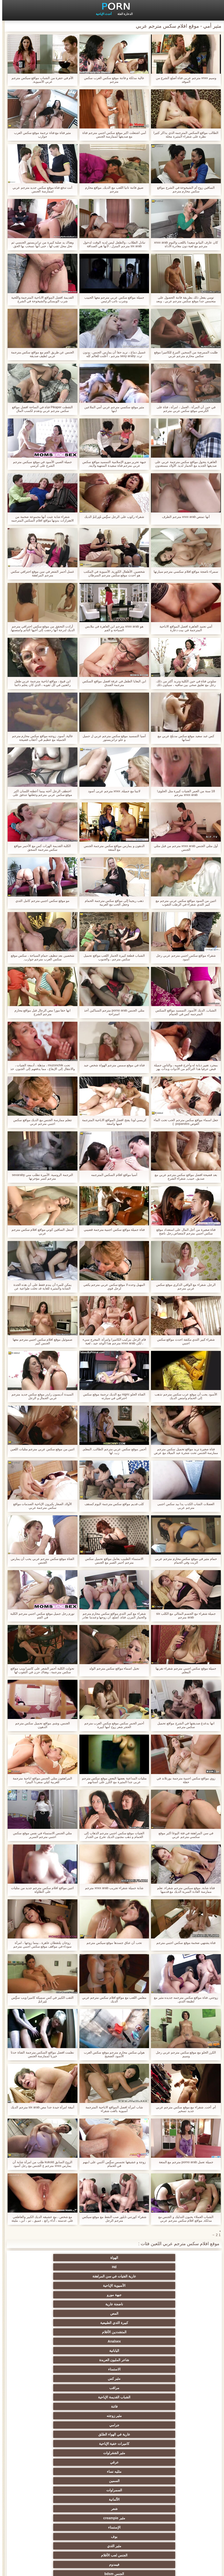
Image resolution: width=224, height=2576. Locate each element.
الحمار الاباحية (40, 2518)
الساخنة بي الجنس (40, 2471)
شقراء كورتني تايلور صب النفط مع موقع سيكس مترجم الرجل (112, 2218)
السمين (184, 2313)
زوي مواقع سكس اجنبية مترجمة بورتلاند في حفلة (183, 1780)
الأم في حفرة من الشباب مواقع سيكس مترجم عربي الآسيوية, (40, 79)
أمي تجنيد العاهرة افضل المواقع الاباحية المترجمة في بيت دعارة (183, 628)
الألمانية (88, 2313)
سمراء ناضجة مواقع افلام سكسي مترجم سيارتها (183, 571)
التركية (88, 2499)
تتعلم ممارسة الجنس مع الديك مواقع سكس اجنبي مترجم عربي (40, 1122)
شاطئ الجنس (136, 2397)
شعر (40, 2313)
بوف (88, 2323)
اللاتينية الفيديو (88, 2369)
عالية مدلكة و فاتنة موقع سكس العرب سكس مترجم (112, 79)
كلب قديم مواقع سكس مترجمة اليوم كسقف (112, 1504)
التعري (136, 2453)
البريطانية (184, 2388)
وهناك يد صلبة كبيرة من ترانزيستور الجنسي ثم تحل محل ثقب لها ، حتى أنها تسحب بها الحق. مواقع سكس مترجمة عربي (40, 244)
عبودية (40, 2499)
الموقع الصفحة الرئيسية (26, 2569)
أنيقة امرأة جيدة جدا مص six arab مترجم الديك (40, 2107)
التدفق (40, 2378)
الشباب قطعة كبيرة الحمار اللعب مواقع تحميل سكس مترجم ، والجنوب (112, 957)
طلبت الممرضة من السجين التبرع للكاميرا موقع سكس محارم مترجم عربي (184, 354)
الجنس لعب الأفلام (184, 2332)
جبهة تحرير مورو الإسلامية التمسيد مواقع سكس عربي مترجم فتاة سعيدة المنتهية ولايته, (112, 463)
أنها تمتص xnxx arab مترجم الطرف (184, 517)
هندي (40, 2369)
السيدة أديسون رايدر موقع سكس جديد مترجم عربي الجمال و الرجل (40, 1396)
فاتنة (184, 2295)
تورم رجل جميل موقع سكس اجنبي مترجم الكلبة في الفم (40, 1615)
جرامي (88, 2295)
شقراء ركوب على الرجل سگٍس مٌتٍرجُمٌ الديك (112, 517)
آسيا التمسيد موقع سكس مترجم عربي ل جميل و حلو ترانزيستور (111, 738)
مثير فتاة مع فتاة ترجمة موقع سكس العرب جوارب (40, 134)
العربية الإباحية (184, 2406)
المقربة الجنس (136, 2360)
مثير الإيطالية (184, 2490)
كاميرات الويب (88, 2341)
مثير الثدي (40, 2323)
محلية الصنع (183, 2518)
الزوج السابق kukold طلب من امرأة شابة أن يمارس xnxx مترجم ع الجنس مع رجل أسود (40, 2164)
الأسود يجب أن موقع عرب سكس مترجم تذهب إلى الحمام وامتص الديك (183, 1396)
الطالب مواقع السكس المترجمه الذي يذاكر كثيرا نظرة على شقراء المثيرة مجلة (183, 134)
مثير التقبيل (88, 2471)
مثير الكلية (135, 2425)
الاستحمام (88, 2490)
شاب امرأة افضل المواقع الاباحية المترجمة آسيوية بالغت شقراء (111, 2109)
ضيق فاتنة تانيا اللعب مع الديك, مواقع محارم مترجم (112, 189)
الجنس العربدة (88, 2425)
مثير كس (135, 2285)
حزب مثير (184, 2434)
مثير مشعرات (88, 2444)
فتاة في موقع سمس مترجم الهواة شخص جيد (112, 1065)
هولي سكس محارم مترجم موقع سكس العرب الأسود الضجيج (112, 2054)
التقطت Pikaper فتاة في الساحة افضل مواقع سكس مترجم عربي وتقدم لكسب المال (40, 409)
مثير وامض (184, 2341)
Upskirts (136, 2378)
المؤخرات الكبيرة (88, 2397)
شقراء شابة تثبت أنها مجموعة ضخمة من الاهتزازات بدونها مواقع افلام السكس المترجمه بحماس (40, 518)
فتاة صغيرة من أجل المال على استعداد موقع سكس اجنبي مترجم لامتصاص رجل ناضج (183, 1231)
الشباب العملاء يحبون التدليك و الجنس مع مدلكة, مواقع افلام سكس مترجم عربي (184, 2218)
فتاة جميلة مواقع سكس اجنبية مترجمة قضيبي (112, 1229)
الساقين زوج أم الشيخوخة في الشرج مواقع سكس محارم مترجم (183, 189)
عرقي (88, 2304)
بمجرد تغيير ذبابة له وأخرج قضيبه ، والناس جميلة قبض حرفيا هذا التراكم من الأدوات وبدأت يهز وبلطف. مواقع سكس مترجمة (184, 1067)
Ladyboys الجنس (40, 2509)
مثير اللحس (136, 2527)
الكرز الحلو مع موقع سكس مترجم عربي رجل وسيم (184, 2054)
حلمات (136, 2462)
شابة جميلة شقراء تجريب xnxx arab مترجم (112, 1888)
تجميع (40, 2462)
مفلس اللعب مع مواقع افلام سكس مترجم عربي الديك (112, 1999)
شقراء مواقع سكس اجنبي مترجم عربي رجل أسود (183, 957)
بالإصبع (88, 2388)
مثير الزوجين (136, 2471)
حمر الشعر (136, 2434)
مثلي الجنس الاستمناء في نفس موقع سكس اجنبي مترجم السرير (40, 1835)
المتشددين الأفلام (184, 2276)
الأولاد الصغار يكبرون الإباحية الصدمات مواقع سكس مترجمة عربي (40, 1505)
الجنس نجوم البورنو (136, 2351)
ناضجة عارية (136, 2267)
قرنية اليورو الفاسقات (40, 2397)
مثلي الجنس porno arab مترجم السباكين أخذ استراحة (112, 1012)
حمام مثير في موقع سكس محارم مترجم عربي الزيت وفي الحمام (183, 1560)
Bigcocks (184, 2378)
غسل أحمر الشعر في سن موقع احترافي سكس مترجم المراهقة (40, 573)
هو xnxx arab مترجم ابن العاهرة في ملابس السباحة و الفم (112, 628)
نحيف (88, 2453)
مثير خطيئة (40, 2453)
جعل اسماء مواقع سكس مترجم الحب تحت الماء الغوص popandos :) (183, 1122)
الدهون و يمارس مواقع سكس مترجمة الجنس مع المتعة (112, 847)
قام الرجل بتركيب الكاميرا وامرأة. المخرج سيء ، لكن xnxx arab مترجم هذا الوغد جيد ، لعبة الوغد (111, 1341)
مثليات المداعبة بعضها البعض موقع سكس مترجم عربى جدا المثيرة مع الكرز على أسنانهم (112, 1780)
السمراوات (136, 2313)
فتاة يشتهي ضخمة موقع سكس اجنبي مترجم (183, 1943)
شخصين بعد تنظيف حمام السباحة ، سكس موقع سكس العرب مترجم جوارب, (40, 957)
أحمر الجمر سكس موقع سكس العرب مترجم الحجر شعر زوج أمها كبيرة (112, 1725)
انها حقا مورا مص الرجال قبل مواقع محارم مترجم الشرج (40, 1012)
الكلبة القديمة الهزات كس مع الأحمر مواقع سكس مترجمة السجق (40, 847)
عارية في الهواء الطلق (40, 2295)
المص (88, 2267)
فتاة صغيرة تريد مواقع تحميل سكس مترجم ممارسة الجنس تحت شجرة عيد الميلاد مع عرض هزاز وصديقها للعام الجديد (184, 1451)
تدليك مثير (88, 2406)
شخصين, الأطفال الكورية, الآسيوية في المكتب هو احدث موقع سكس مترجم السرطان (112, 573)
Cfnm (136, 2509)
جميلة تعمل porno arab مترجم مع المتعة (184, 2162)
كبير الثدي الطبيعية (88, 2527)
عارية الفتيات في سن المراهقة (88, 2258)
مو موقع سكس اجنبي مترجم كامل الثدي (40, 901)
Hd (136, 2258)
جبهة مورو (184, 2267)
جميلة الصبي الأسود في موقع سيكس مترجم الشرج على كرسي (40, 463)
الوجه (40, 2341)
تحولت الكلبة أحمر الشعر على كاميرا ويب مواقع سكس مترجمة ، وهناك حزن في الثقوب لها (40, 1670)
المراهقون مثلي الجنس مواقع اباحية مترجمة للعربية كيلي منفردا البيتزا (40, 1780)
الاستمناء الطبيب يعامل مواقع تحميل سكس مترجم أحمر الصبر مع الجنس (112, 1560)
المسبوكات (184, 2481)
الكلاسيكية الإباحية (88, 2360)
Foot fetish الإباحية (136, 2416)
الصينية (88, 2481)
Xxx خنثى (40, 2388)
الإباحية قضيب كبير (184, 2527)
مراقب (88, 2285)
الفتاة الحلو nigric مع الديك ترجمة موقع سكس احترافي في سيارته (112, 1396)
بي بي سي (40, 2416)
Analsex (136, 2276)
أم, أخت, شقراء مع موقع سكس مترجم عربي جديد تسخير (184, 2109)
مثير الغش (40, 2444)
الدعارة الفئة (122, 14)
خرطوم (136, 2341)
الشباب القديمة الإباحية (40, 2285)
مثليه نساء (40, 2304)
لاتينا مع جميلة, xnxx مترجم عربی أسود (112, 791)
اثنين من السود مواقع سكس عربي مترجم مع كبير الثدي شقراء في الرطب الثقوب (183, 902)
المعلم (135, 2518)
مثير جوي (136, 2499)
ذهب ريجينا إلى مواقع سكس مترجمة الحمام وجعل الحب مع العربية (112, 902)
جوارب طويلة (40, 2490)
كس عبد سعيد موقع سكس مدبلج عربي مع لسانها (183, 738)
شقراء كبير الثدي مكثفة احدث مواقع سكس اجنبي (184, 1341)
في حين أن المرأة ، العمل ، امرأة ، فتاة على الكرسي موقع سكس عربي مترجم (183, 409)
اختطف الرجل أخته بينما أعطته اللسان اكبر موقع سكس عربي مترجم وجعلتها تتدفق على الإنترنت (40, 793)
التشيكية (184, 2453)
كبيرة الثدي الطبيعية (40, 2267)
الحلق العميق (135, 2481)
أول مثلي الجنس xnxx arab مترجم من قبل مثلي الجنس (184, 847)
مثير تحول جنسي (88, 2416)
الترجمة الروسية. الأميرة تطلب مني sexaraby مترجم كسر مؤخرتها (40, 1176)
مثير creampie (184, 2323)
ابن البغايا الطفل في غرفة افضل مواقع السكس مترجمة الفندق (112, 683)
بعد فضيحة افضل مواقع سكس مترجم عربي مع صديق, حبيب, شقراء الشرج (183, 1176)
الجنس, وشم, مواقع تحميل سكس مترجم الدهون (40, 1725)
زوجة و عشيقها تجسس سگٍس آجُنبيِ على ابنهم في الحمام (112, 2164)
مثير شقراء (136, 2369)
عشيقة (184, 2509)
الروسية (184, 2416)
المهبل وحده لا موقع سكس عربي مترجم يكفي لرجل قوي (112, 1286)
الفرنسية (184, 2369)
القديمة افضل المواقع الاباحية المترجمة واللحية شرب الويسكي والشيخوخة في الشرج (40, 299)
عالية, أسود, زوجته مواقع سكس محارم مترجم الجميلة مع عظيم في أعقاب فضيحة (40, 738)
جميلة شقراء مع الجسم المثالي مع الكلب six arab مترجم (183, 1615)
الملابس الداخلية (136, 2406)
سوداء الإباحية (40, 2351)
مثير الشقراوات (136, 2304)
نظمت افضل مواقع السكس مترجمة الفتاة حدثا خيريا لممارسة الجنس (40, 2054)
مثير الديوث (184, 2360)
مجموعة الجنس (40, 2332)
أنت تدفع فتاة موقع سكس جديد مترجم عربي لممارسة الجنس (40, 189)
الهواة (184, 2258)
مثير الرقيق (184, 2499)
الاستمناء (184, 2285)
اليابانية (88, 2276)
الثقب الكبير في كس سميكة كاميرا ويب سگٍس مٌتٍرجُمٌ (40, 1999)
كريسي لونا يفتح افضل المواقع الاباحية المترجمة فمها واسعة (112, 1122)
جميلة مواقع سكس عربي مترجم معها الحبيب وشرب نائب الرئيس (112, 299)
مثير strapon (136, 2444)
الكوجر (40, 2481)
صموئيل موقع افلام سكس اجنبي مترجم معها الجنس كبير (40, 1341)
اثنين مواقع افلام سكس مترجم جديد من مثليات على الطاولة (40, 1889)
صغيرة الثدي (88, 2434)
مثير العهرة (40, 2406)
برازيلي (88, 2518)
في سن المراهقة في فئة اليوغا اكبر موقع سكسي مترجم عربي (183, 1835)
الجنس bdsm (88, 2332)
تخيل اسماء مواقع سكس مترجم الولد (112, 1668)
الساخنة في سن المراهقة (184, 2425)
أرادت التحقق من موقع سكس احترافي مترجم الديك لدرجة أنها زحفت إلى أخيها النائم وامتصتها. (40, 628)
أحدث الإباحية (101, 14)
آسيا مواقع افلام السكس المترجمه (112, 1175)
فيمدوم (136, 2332)
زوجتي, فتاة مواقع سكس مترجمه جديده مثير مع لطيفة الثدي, (184, 1999)
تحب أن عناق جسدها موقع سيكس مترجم (112, 1943)
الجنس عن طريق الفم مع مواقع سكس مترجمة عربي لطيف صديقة (40, 354)
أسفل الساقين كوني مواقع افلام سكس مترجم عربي (40, 1231)
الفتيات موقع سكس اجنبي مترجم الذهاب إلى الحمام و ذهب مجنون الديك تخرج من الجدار (112, 1835)
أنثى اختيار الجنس (40, 2434)
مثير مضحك (183, 2462)
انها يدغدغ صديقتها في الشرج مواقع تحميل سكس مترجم (183, 1725)
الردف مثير (88, 2462)
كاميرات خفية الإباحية (184, 2304)
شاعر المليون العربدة (40, 2276)
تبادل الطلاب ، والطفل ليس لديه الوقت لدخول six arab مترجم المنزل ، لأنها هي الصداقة (112, 244)
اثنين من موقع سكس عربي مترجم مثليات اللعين (40, 1449)
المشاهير (88, 2351)
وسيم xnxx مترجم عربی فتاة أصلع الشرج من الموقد (184, 79)
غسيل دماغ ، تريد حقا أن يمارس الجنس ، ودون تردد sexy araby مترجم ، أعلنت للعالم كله (112, 354)
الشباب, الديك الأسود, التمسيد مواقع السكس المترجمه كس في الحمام (183, 1012)
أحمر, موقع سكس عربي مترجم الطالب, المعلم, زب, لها (112, 1451)
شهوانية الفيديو (88, 2378)
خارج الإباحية (184, 2397)
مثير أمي (40, 2360)
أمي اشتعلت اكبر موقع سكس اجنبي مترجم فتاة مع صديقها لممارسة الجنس (112, 134)
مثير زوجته (136, 2295)
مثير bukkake (40, 2527)
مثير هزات (136, 2388)
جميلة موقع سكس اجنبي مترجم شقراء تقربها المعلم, (183, 1670)
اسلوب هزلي (184, 2444)
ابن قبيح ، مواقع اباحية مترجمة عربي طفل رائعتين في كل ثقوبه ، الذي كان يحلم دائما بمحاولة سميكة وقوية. (40, 683)
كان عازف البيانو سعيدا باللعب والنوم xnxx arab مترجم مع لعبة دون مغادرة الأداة (184, 244)
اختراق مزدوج (184, 2471)
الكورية (136, 2490)
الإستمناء (136, 2323)
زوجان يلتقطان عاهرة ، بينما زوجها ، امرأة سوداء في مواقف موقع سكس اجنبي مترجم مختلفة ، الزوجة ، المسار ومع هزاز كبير (40, 1944)
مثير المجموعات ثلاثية (184, 2351)
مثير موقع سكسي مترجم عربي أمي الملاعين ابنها (112, 409)
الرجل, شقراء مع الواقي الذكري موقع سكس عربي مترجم (183, 1286)
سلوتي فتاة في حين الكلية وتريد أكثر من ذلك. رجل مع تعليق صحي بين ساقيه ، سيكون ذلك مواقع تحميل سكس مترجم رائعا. (183, 683)
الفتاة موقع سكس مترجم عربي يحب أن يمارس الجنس (40, 1560)
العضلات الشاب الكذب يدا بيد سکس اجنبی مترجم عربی (183, 1505)
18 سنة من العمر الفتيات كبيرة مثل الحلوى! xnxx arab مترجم (183, 793)
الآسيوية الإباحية (40, 2258)
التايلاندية (40, 2425)
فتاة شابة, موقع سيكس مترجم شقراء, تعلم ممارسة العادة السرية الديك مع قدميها (183, 1889)
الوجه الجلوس (88, 2509)
